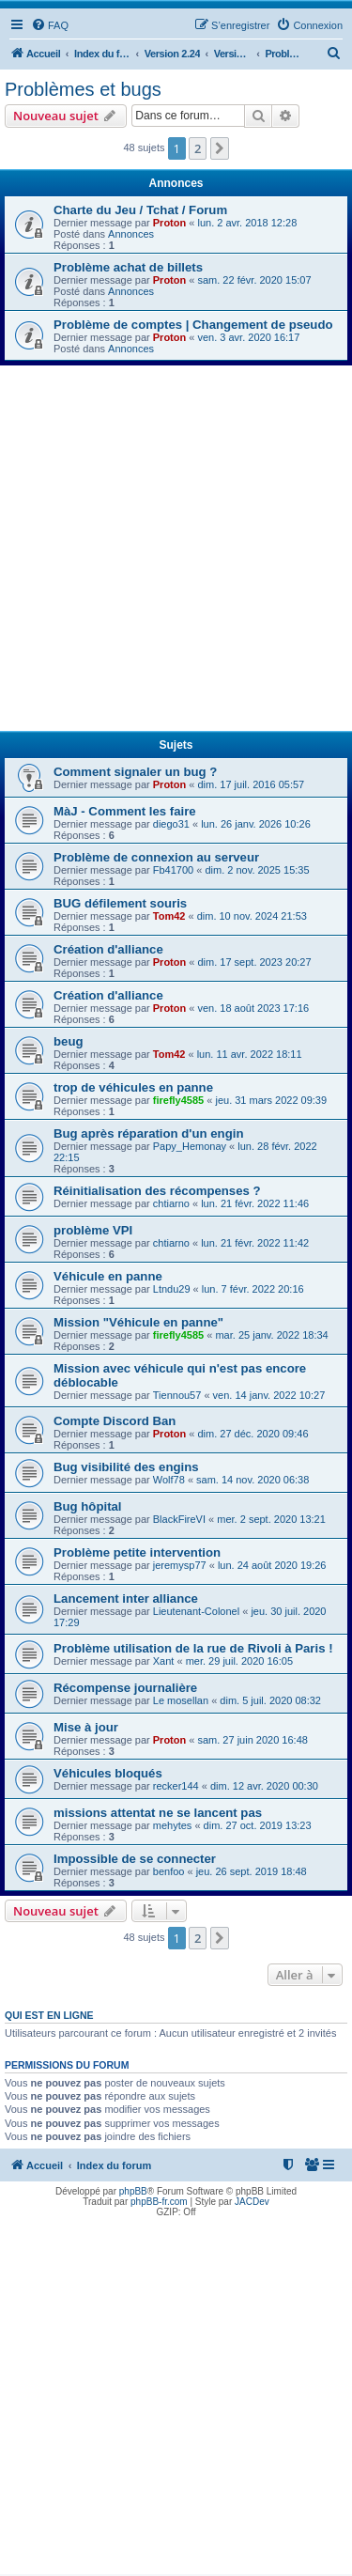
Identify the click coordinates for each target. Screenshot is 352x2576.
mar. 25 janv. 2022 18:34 (271, 1335)
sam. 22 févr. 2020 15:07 (254, 280)
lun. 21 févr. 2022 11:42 (255, 1243)
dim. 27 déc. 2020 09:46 (252, 1433)
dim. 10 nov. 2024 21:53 (252, 916)
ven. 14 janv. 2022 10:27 (269, 1395)
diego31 (171, 824)
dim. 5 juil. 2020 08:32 (270, 1700)
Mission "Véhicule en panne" (138, 1322)
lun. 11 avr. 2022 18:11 (249, 1054)
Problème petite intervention (137, 1552)
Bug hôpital (88, 1506)
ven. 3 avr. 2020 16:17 (248, 337)
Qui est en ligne (49, 2015)
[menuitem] (50, 25)
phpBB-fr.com (159, 2201)
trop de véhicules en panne (133, 1087)
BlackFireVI (179, 1519)
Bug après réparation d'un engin (148, 1133)
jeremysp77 (180, 1565)
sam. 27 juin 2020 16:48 (252, 1740)
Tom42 (169, 916)
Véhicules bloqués (108, 1773)
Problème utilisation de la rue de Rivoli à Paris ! (193, 1648)
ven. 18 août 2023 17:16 (253, 1008)
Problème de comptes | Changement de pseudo (193, 325)
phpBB (133, 2191)
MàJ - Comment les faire (125, 811)
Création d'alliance (108, 949)
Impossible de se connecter (135, 1859)
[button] (219, 148)
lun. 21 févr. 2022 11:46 (255, 1203)
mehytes (172, 1825)
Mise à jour (86, 1727)
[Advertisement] (176, 551)
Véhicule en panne (108, 1276)
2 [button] (197, 148)
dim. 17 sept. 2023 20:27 (254, 962)
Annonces (131, 234)
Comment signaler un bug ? (135, 772)
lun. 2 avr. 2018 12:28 (247, 222)
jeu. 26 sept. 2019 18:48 (251, 1871)
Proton (169, 222)
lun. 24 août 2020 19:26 (272, 1565)
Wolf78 (169, 1479)
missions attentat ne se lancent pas (158, 1813)
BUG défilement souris (120, 903)
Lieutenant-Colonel (196, 1611)
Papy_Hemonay (189, 1146)
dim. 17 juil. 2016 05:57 (250, 784)
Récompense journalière (125, 1688)
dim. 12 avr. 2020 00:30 (264, 1786)
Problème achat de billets (128, 267)
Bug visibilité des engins (126, 1467)
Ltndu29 (172, 1289)
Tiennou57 (177, 1395)
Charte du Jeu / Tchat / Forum (140, 210)
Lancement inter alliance (126, 1598)
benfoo (169, 1871)
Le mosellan (180, 1700)
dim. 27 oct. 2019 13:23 (258, 1825)
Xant (164, 1661)
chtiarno (171, 1203)
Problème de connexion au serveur (156, 857)
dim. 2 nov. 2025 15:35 (257, 870)
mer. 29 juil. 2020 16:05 (239, 1661)
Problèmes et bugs (83, 89)
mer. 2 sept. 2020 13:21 (271, 1519)
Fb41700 (173, 870)
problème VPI (93, 1230)
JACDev (252, 2201)
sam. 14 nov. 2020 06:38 (252, 1479)
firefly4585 (178, 1100)
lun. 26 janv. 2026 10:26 (256, 824)
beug (69, 1041)
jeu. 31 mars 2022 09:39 (271, 1100)
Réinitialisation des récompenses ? (157, 1191)
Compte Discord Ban (115, 1421)
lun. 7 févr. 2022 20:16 (253, 1289)
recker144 (176, 1786)
